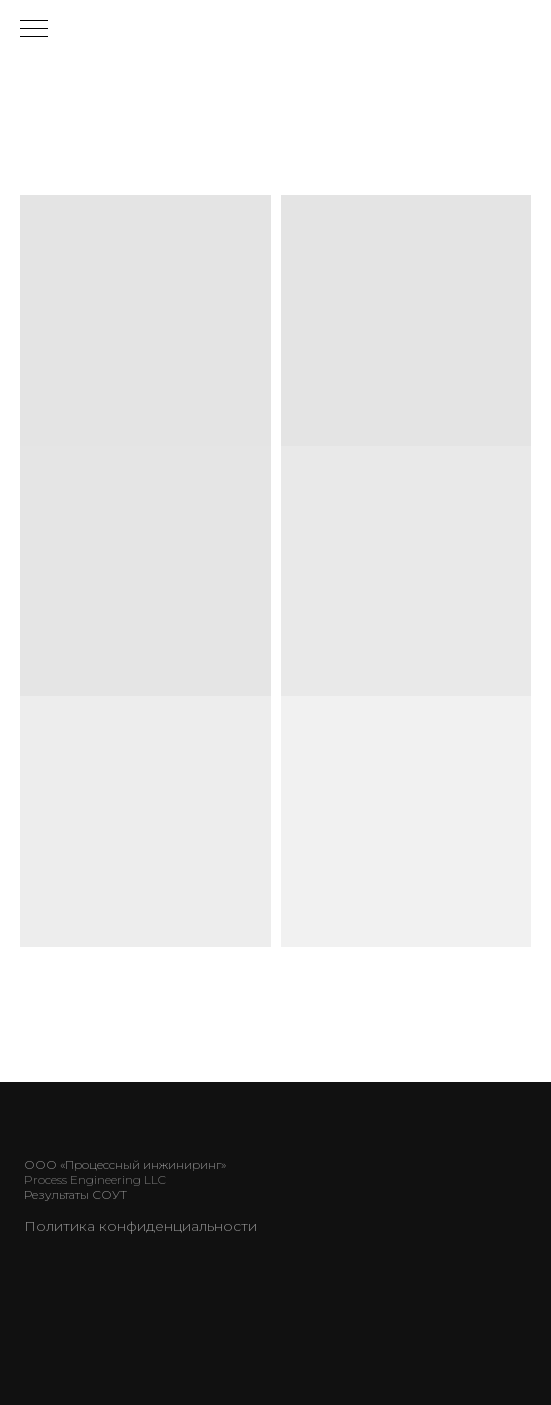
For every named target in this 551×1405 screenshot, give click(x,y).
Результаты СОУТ (75, 1194)
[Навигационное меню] (34, 30)
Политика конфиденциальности (140, 1226)
